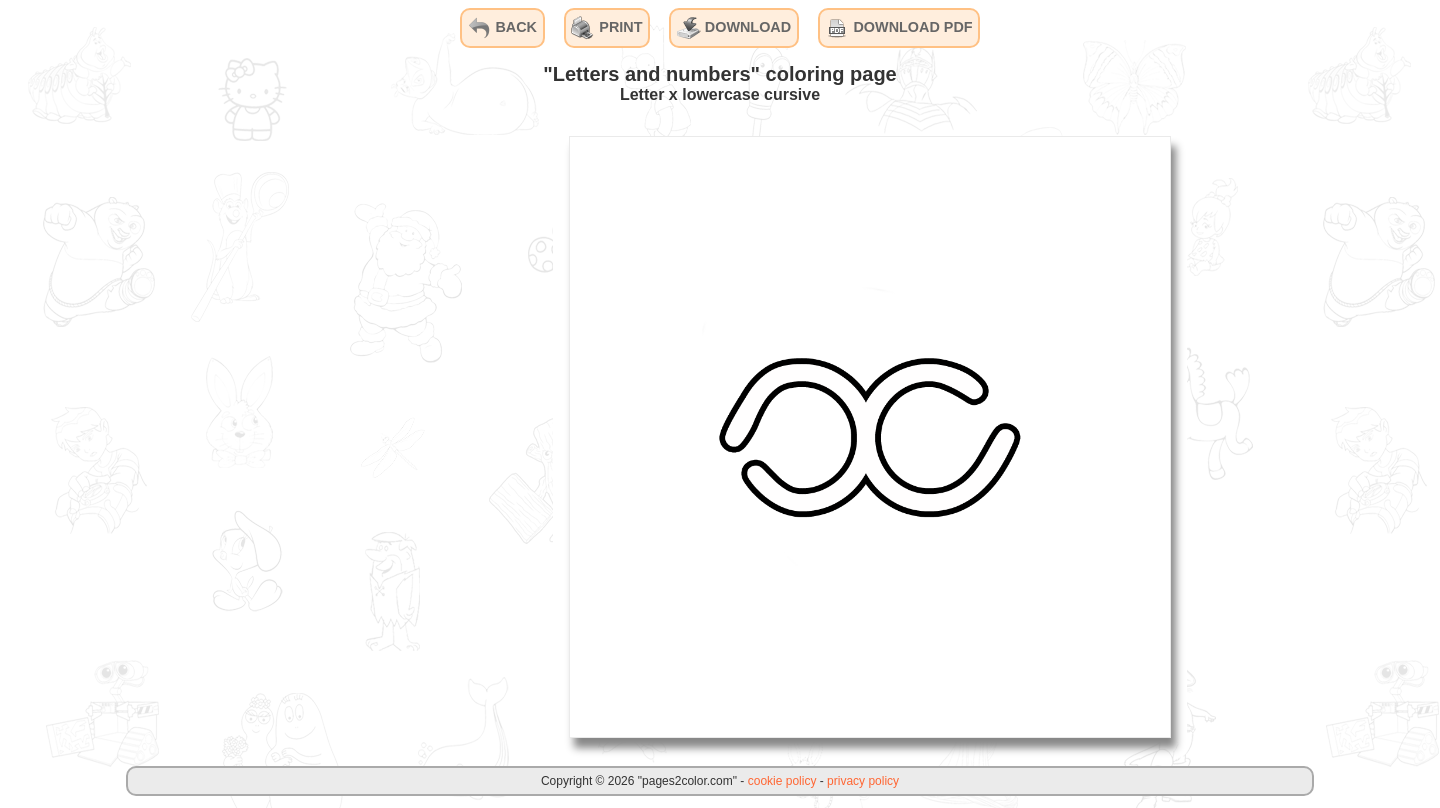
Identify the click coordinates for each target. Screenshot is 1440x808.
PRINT (606, 28)
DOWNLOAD (734, 28)
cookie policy (782, 781)
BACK (502, 28)
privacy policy (863, 781)
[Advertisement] (403, 436)
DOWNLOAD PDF (898, 28)
